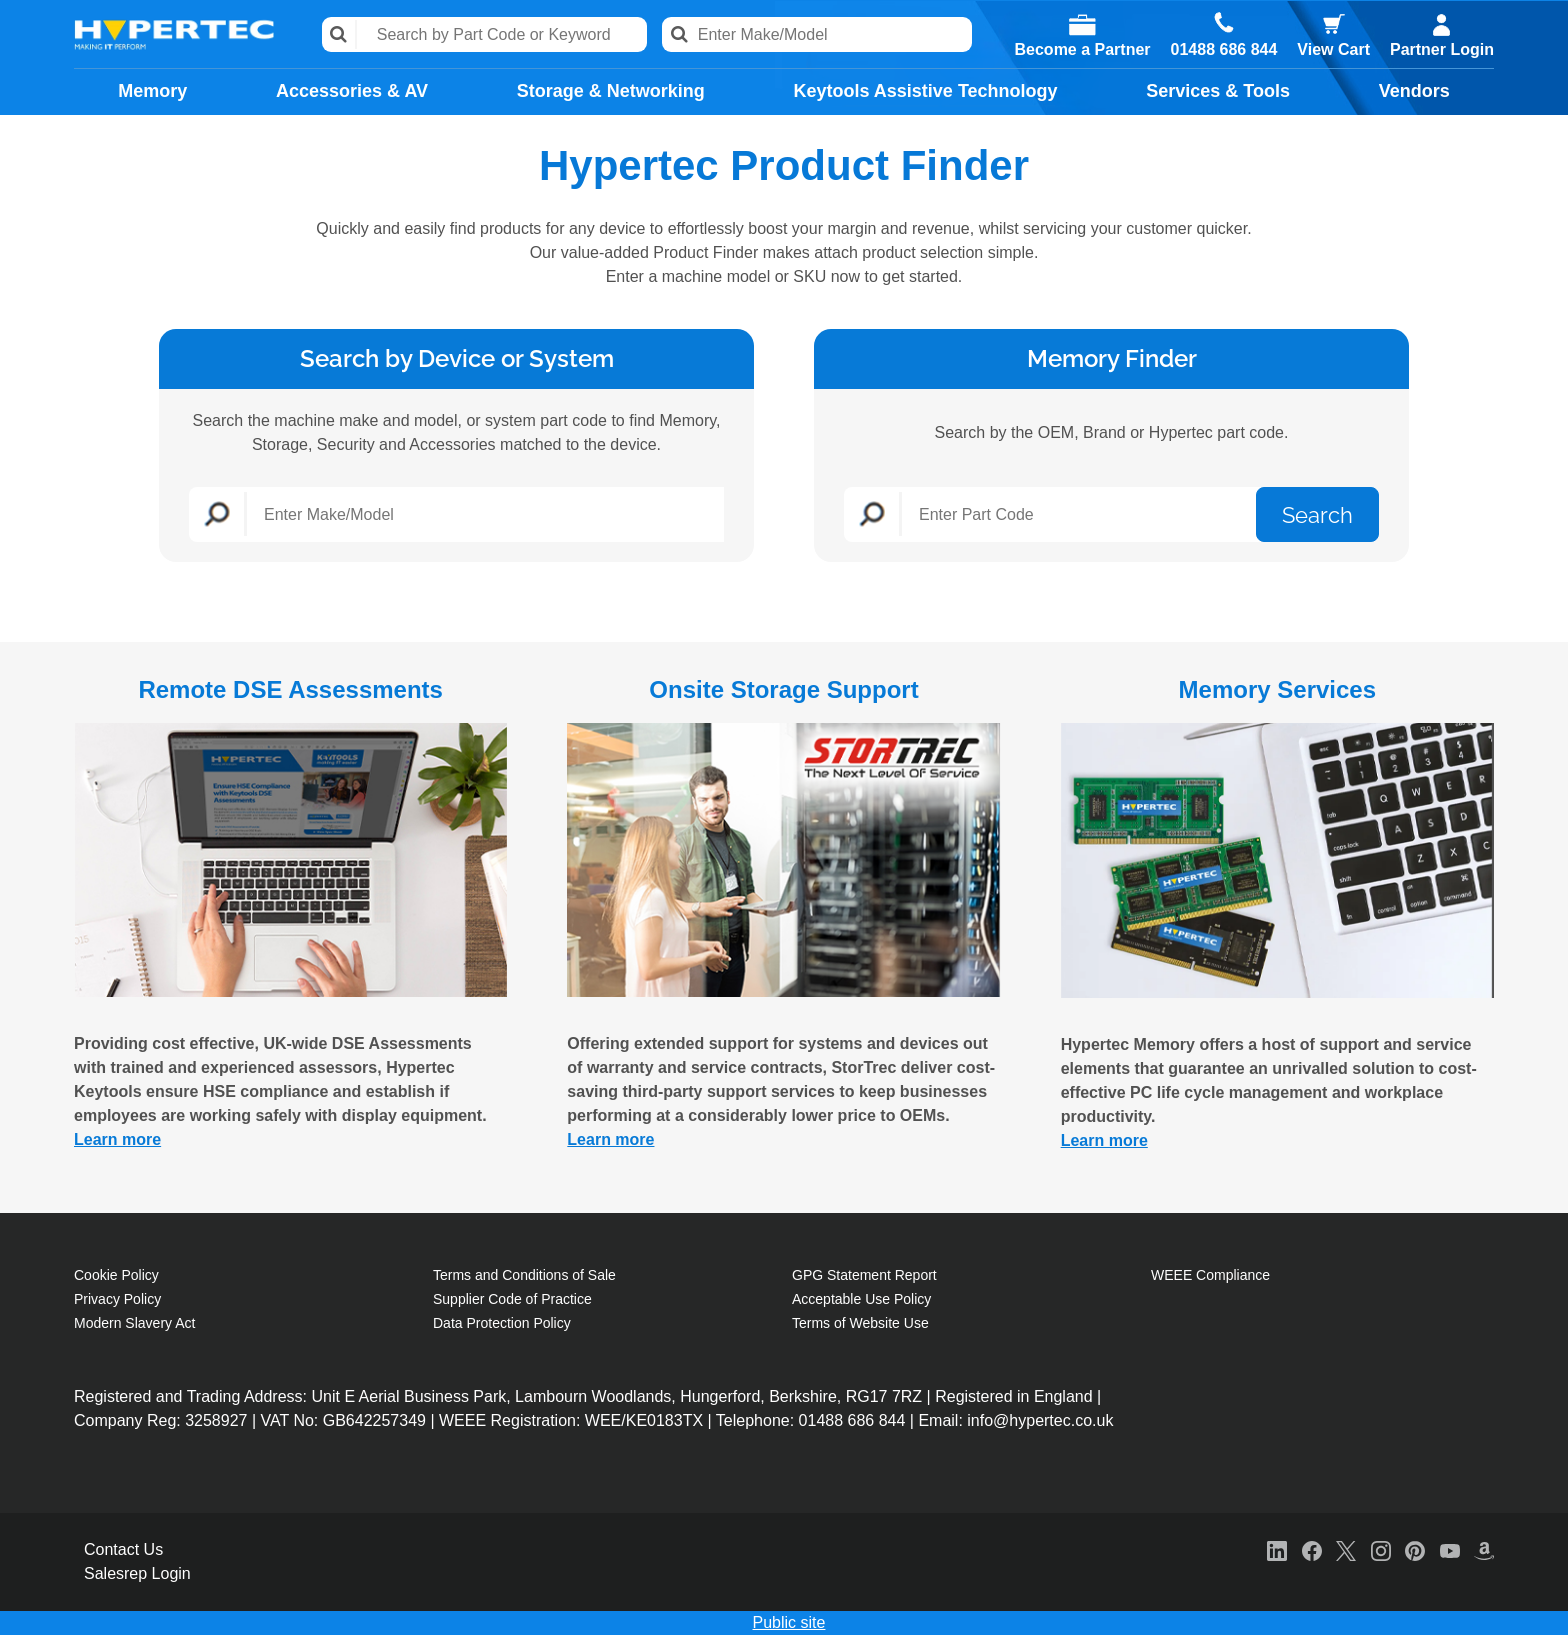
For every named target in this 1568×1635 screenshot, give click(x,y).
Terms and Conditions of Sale (524, 1275)
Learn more (117, 1139)
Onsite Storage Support (783, 689)
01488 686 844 (1224, 50)
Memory (152, 91)
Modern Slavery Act (134, 1323)
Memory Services (1277, 689)
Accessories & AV (352, 91)
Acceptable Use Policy (861, 1299)
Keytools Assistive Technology (925, 91)
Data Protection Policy (502, 1323)
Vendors (1414, 91)
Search (339, 34)
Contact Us (123, 1549)
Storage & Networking (611, 91)
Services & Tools (1218, 91)
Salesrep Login (137, 1573)
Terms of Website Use (860, 1323)
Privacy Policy (117, 1299)
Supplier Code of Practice (512, 1299)
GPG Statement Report (864, 1275)
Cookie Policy (116, 1275)
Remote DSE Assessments (290, 689)
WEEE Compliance (1210, 1275)
